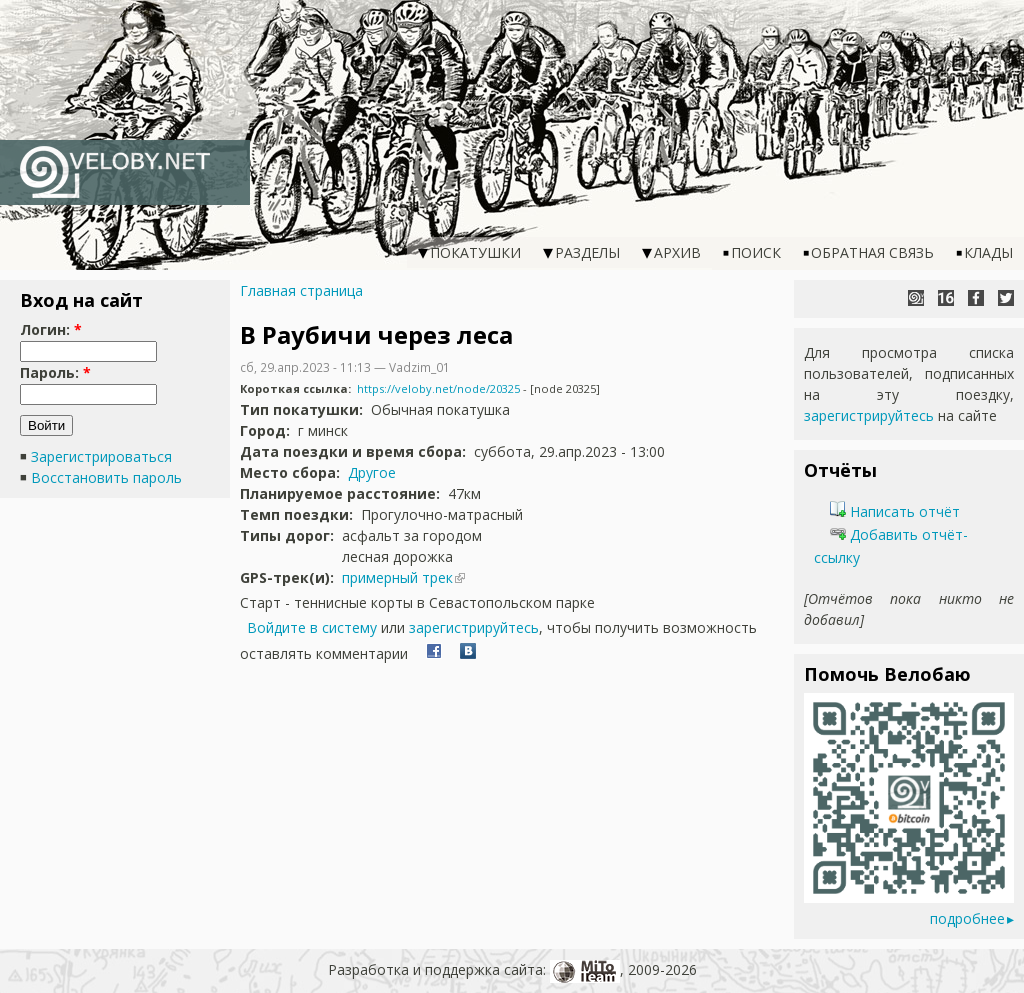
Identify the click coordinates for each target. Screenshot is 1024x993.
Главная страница (301, 290)
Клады (988, 252)
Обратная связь (872, 252)
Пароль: (55, 372)
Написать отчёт (895, 511)
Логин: (51, 329)
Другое (372, 472)
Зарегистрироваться (101, 456)
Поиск (756, 252)
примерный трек (397, 577)
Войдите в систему (312, 627)
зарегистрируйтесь (474, 627)
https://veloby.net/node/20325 (438, 388)
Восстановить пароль (106, 477)
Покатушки (475, 252)
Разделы (587, 252)
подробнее (967, 918)
